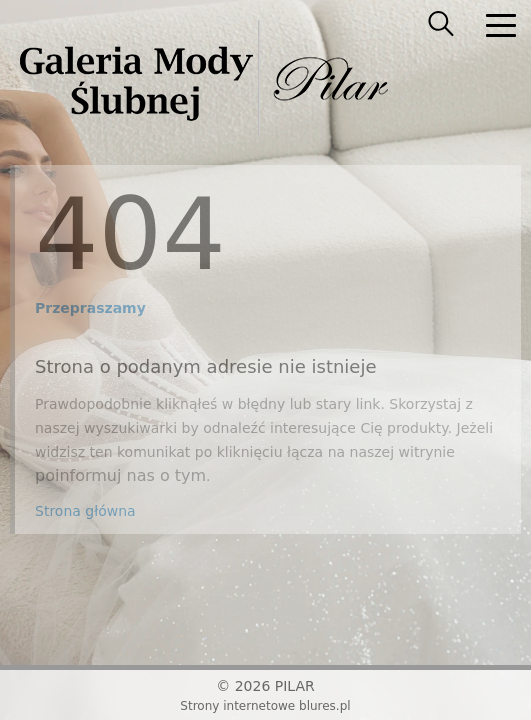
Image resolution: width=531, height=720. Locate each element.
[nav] (501, 25)
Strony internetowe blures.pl (265, 706)
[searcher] (441, 25)
